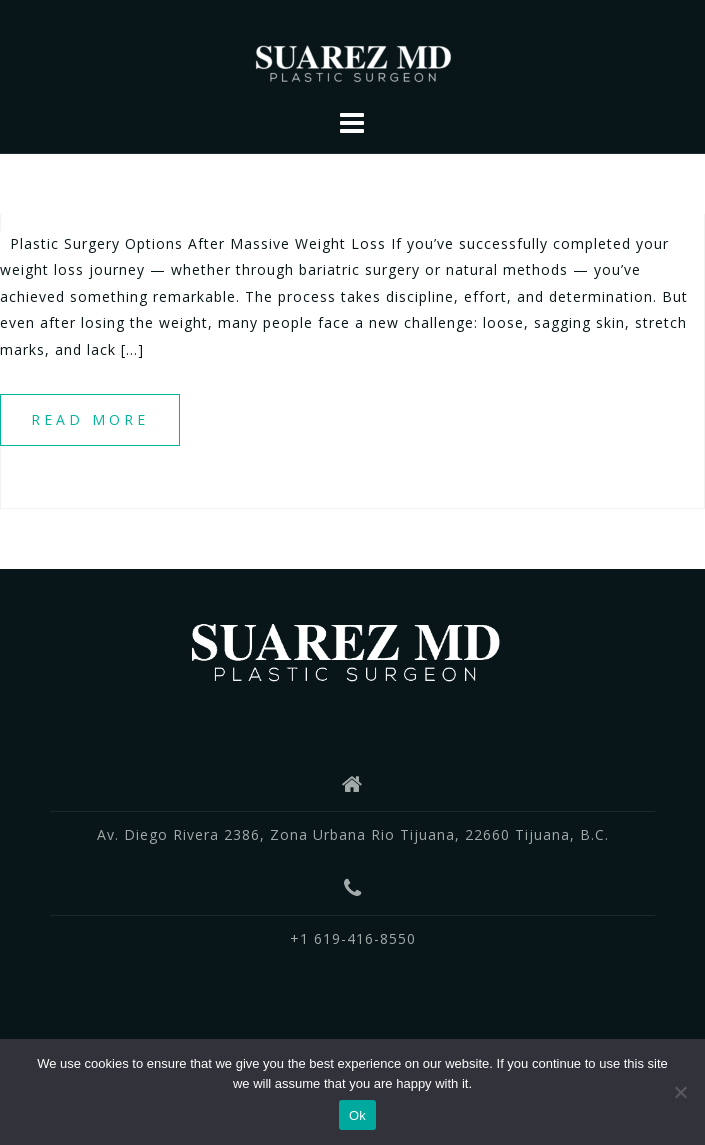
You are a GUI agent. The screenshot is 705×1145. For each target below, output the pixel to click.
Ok (357, 1115)
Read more (90, 419)
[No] (680, 1092)
